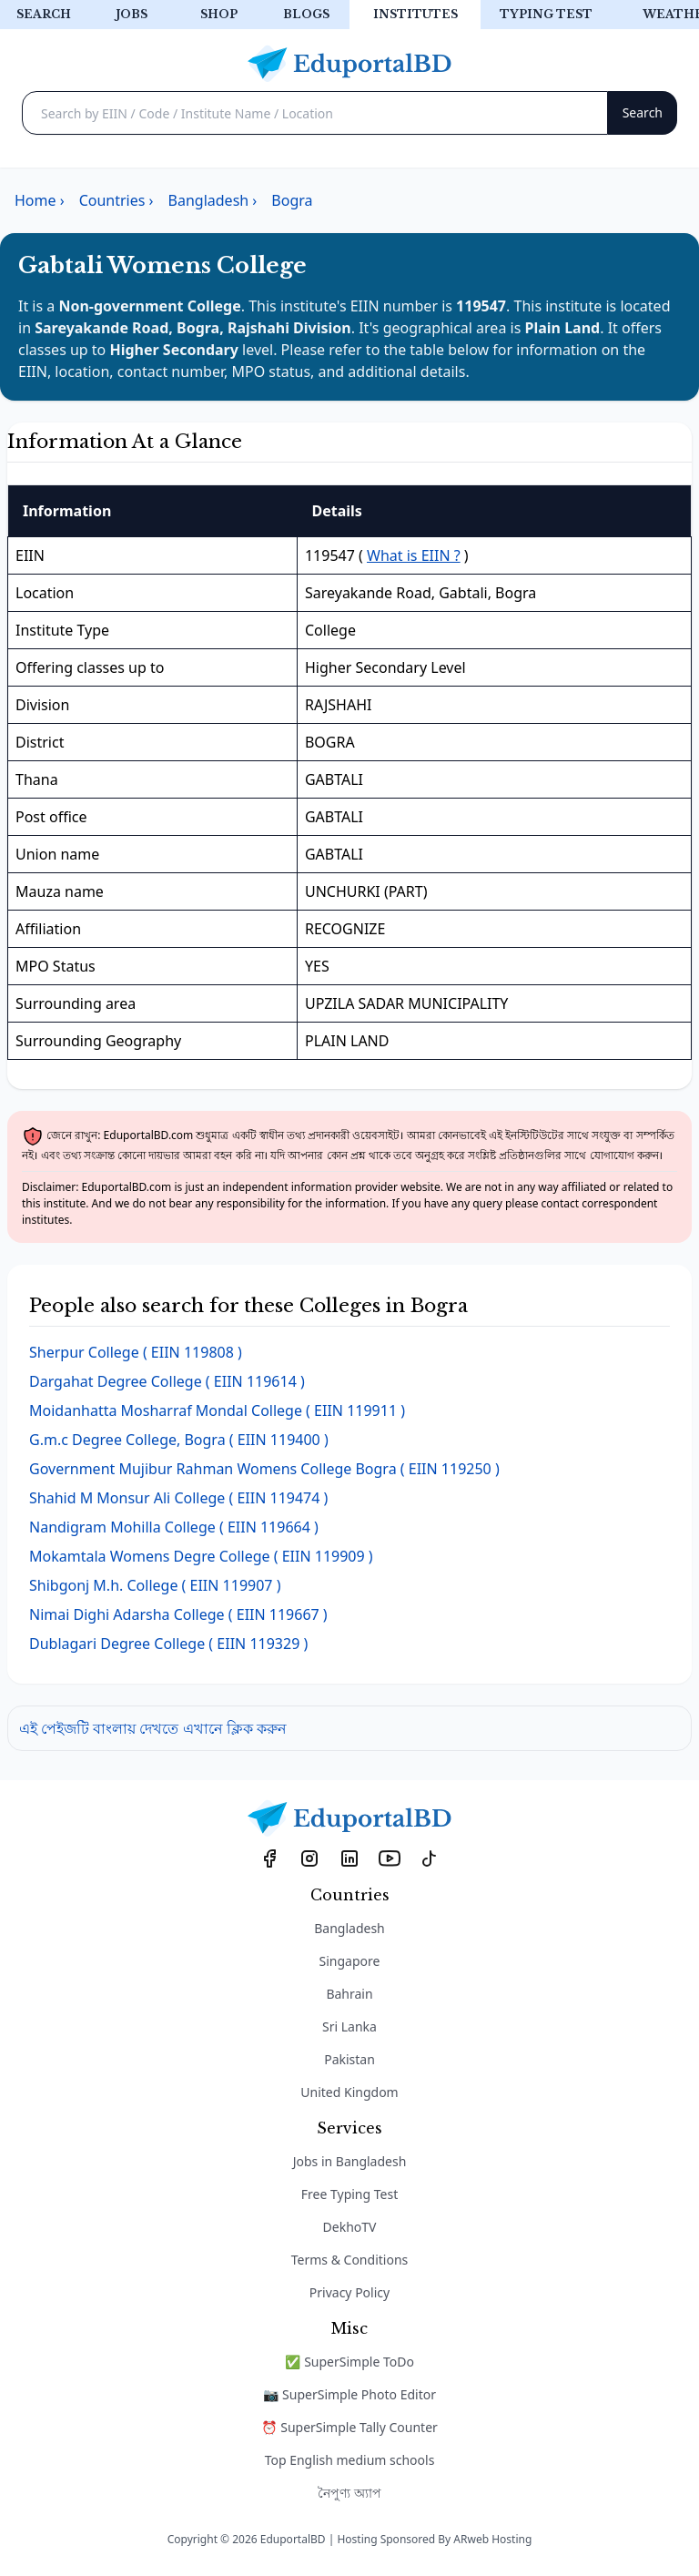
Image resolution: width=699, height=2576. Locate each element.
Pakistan (349, 2059)
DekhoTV (350, 2226)
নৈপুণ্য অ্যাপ (349, 2492)
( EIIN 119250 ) (264, 1469)
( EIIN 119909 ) (201, 1556)
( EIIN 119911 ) (217, 1410)
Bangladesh (349, 1928)
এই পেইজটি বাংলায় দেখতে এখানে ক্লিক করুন (153, 1728)
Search (43, 14)
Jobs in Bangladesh (350, 2161)
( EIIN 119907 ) (154, 1585)
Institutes (415, 14)
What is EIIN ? (414, 555)
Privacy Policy (349, 2292)
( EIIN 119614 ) (167, 1381)
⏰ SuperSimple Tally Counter (349, 2427)
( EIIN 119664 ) (174, 1527)
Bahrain (349, 1993)
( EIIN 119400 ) (179, 1440)
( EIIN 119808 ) (135, 1352)
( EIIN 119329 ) (168, 1644)
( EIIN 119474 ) (178, 1498)
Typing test (546, 14)
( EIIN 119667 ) (178, 1614)
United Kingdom (349, 2092)
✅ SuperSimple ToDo (349, 2361)
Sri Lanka (349, 2026)
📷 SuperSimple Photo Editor (349, 2394)
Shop (219, 14)
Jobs (131, 14)
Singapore (349, 1961)
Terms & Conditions (350, 2259)
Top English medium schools (350, 2460)
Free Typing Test (349, 2194)
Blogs (306, 14)
